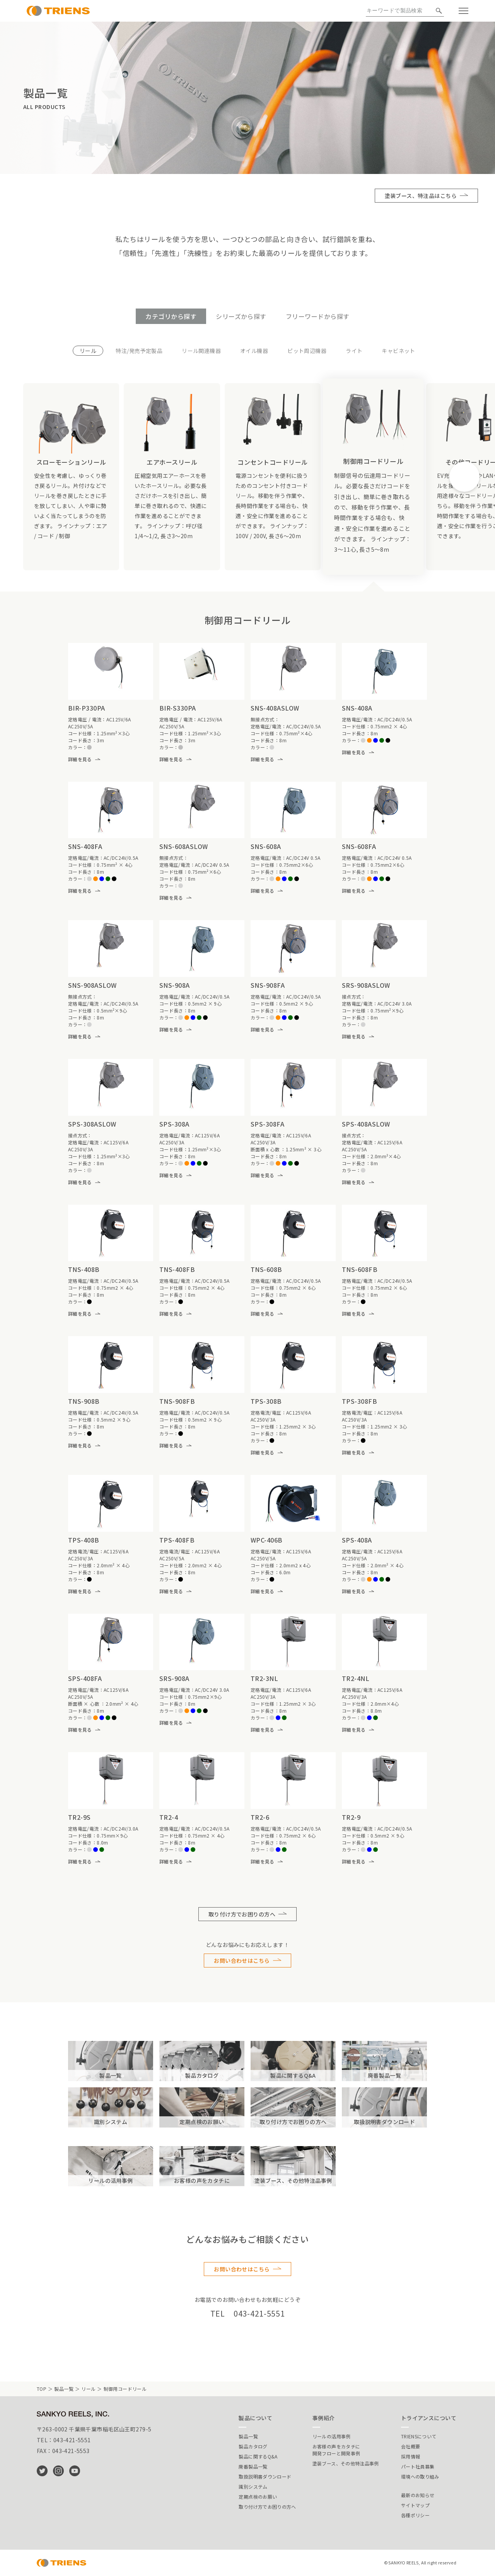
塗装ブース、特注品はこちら (421, 195)
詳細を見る (80, 759)
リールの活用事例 (331, 2436)
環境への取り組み (420, 2476)
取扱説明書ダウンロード (265, 2476)
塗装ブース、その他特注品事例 (345, 2463)
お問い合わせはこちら (242, 1960)
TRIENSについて (419, 2436)
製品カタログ (253, 2446)
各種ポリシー (415, 2515)
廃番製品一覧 (253, 2466)
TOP (41, 2388)
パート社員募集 (418, 2466)
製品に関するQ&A (258, 2456)
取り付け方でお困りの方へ (241, 1914)
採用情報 (410, 2456)
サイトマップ (415, 2505)
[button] (464, 477)
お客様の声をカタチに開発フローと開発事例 (336, 2450)
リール (88, 2388)
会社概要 (410, 2446)
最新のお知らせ (418, 2495)
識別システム (253, 2486)
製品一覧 (63, 2388)
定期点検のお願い (258, 2496)
